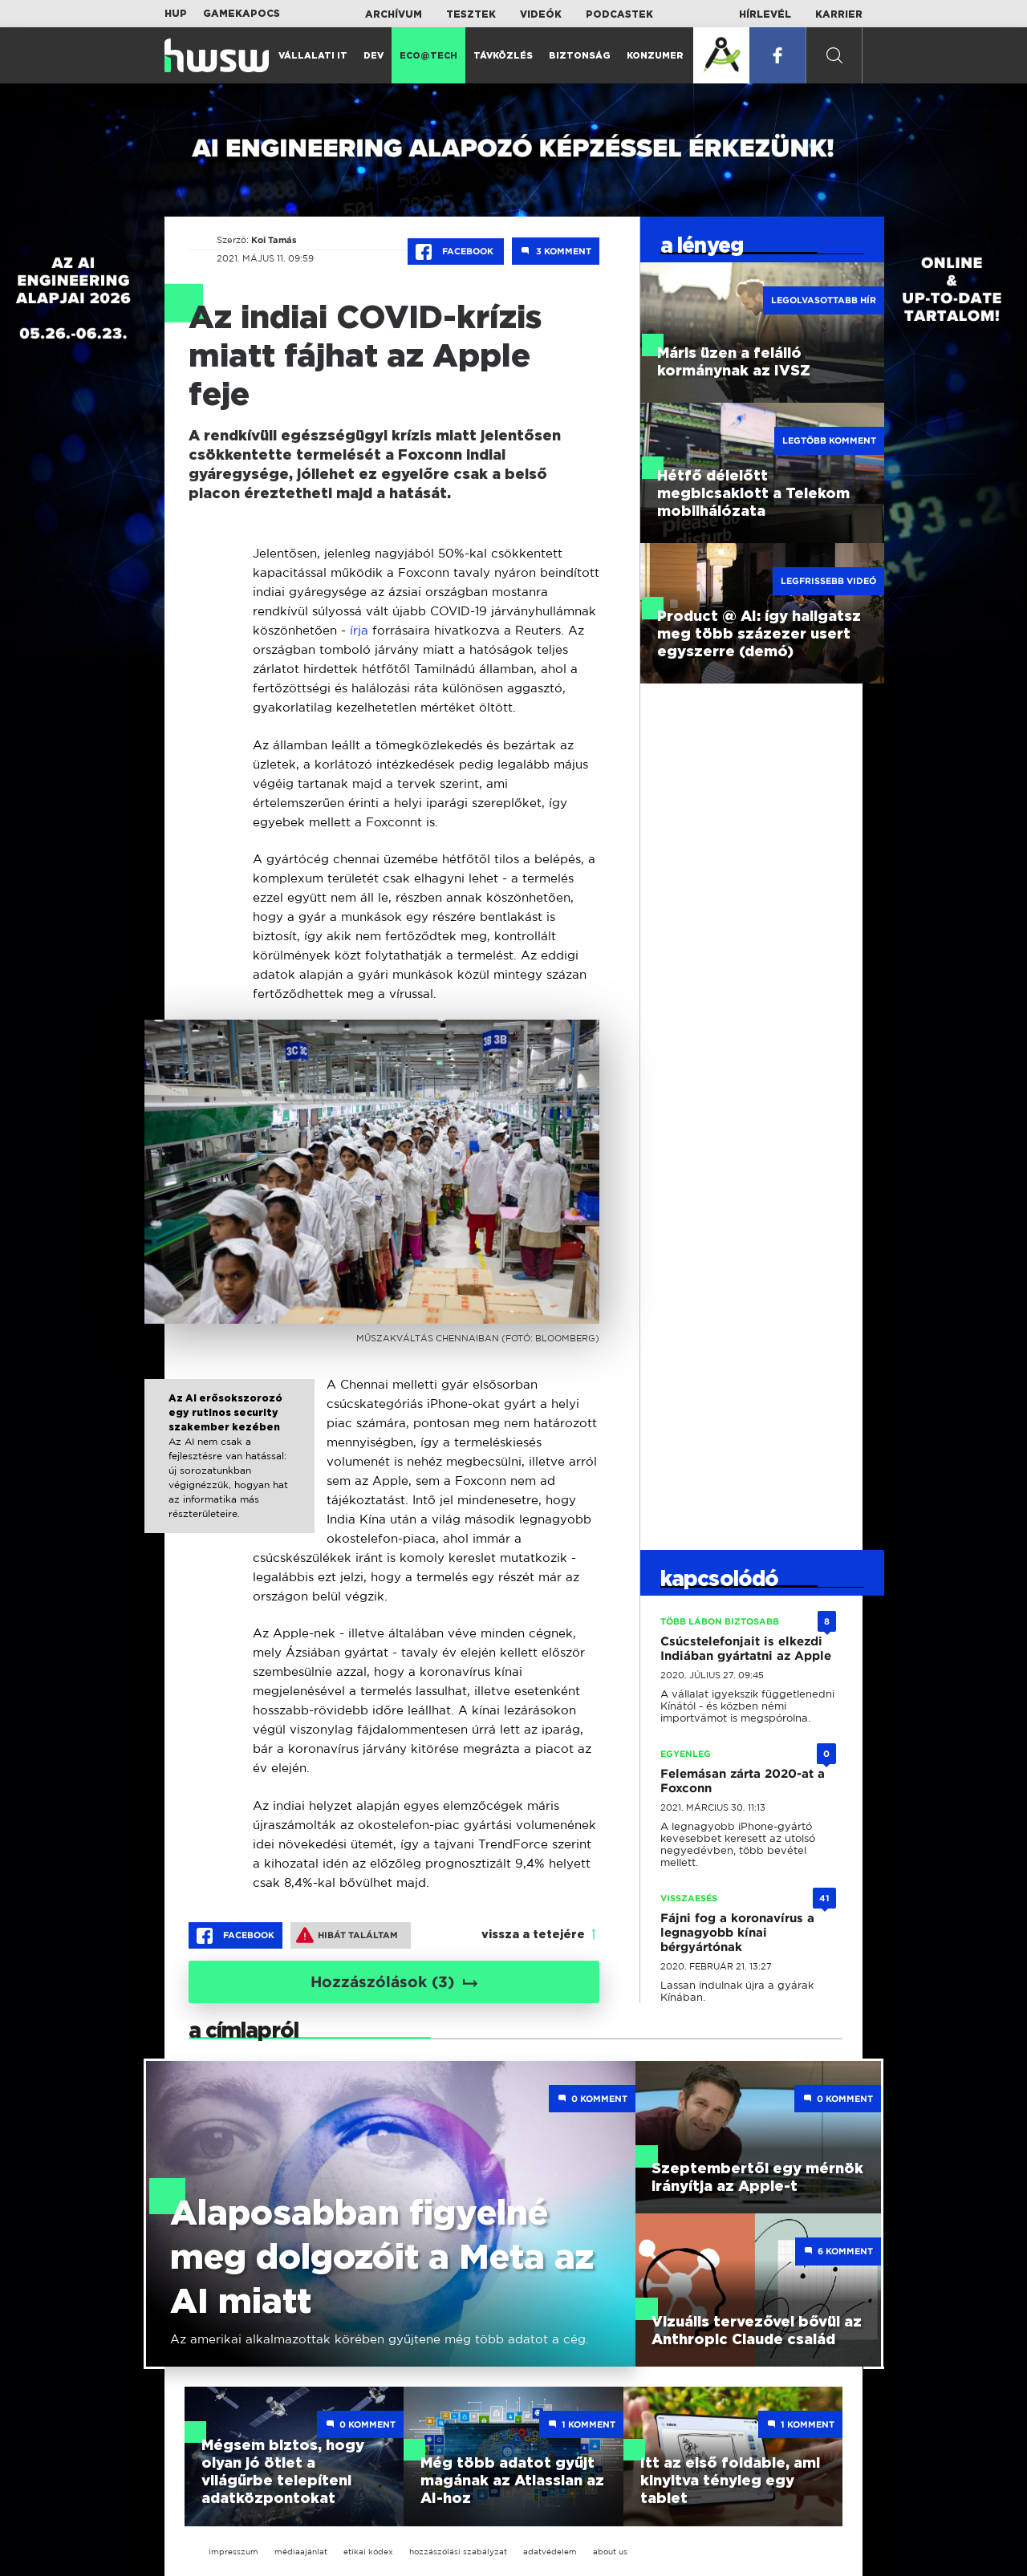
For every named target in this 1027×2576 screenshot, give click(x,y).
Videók (541, 14)
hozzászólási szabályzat (458, 2551)
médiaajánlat (300, 2551)
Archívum (393, 14)
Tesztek (471, 14)
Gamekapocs (241, 13)
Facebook (456, 252)
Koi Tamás (274, 239)
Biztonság (580, 55)
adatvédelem (550, 2551)
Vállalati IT (312, 55)
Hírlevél (765, 14)
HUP (175, 13)
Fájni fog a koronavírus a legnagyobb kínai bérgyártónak (737, 1932)
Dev (373, 55)
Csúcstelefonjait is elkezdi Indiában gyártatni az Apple (745, 1648)
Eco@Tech (428, 55)
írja (359, 630)
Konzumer (655, 55)
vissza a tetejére (533, 1935)
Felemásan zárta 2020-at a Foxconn (742, 1781)
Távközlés (503, 55)
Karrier (839, 14)
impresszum (233, 2551)
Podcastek (619, 14)
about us (610, 2551)
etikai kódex (368, 2551)
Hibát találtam (347, 1935)
